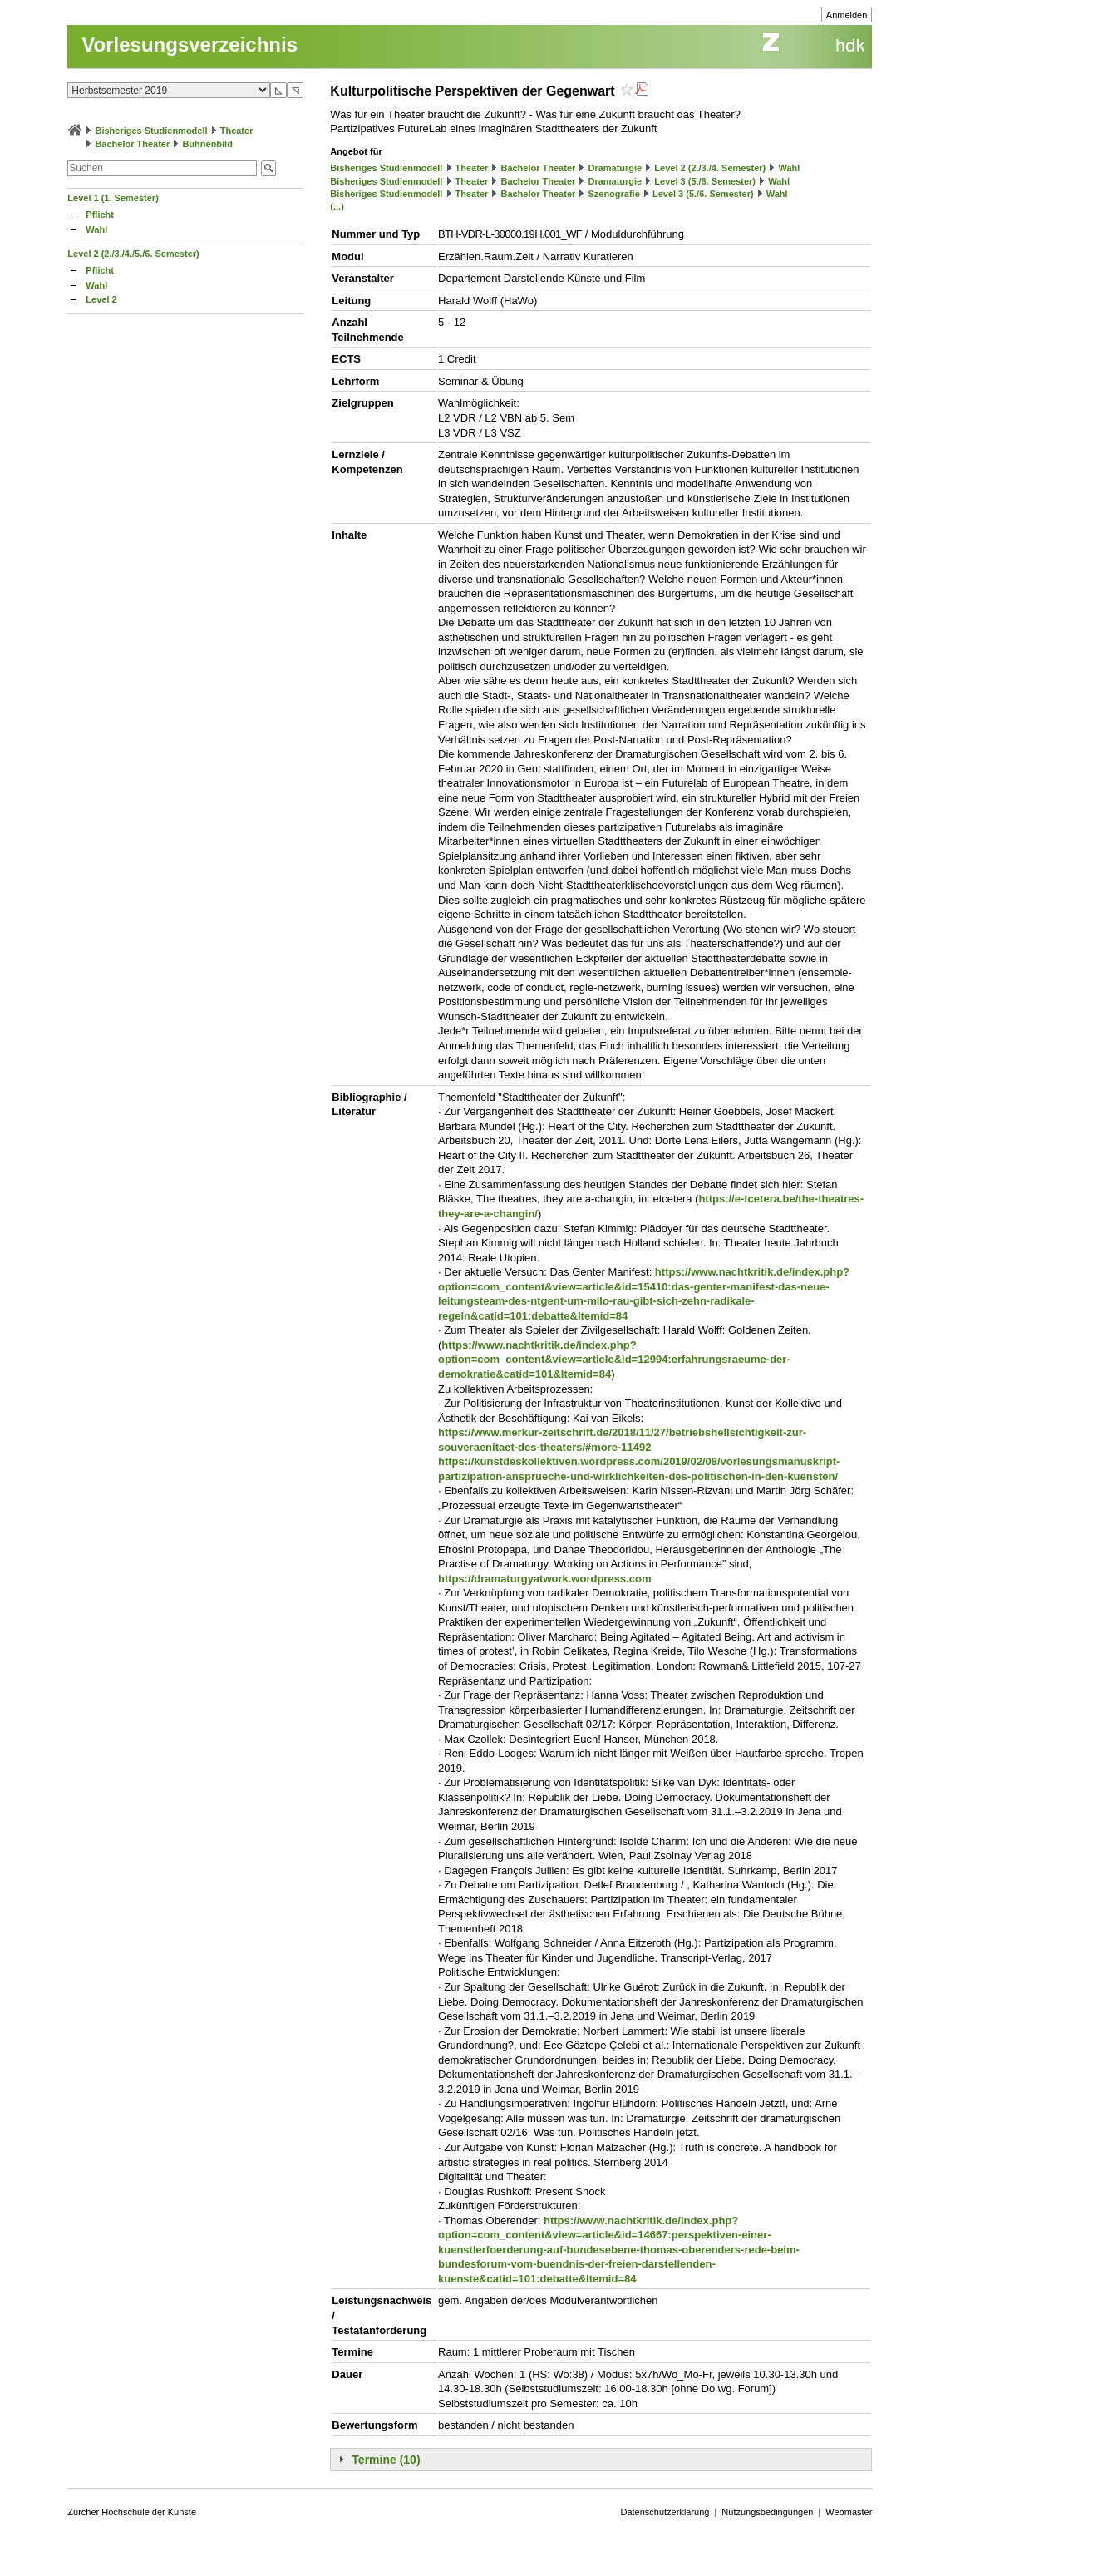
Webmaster (848, 2512)
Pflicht (100, 215)
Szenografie (613, 194)
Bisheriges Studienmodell (151, 131)
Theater (237, 131)
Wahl (96, 229)
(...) (337, 206)
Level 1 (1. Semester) (112, 198)
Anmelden (847, 15)
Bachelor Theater (132, 144)
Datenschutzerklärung (664, 2512)
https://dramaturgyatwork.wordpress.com (544, 1578)
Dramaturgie (615, 168)
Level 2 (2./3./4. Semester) (710, 168)
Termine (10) (386, 2459)
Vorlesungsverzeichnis (189, 44)
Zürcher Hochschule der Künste (131, 2512)
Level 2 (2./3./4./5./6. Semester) (133, 254)
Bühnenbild (207, 144)
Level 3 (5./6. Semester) (705, 181)
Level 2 (101, 299)
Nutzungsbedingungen (767, 2512)
